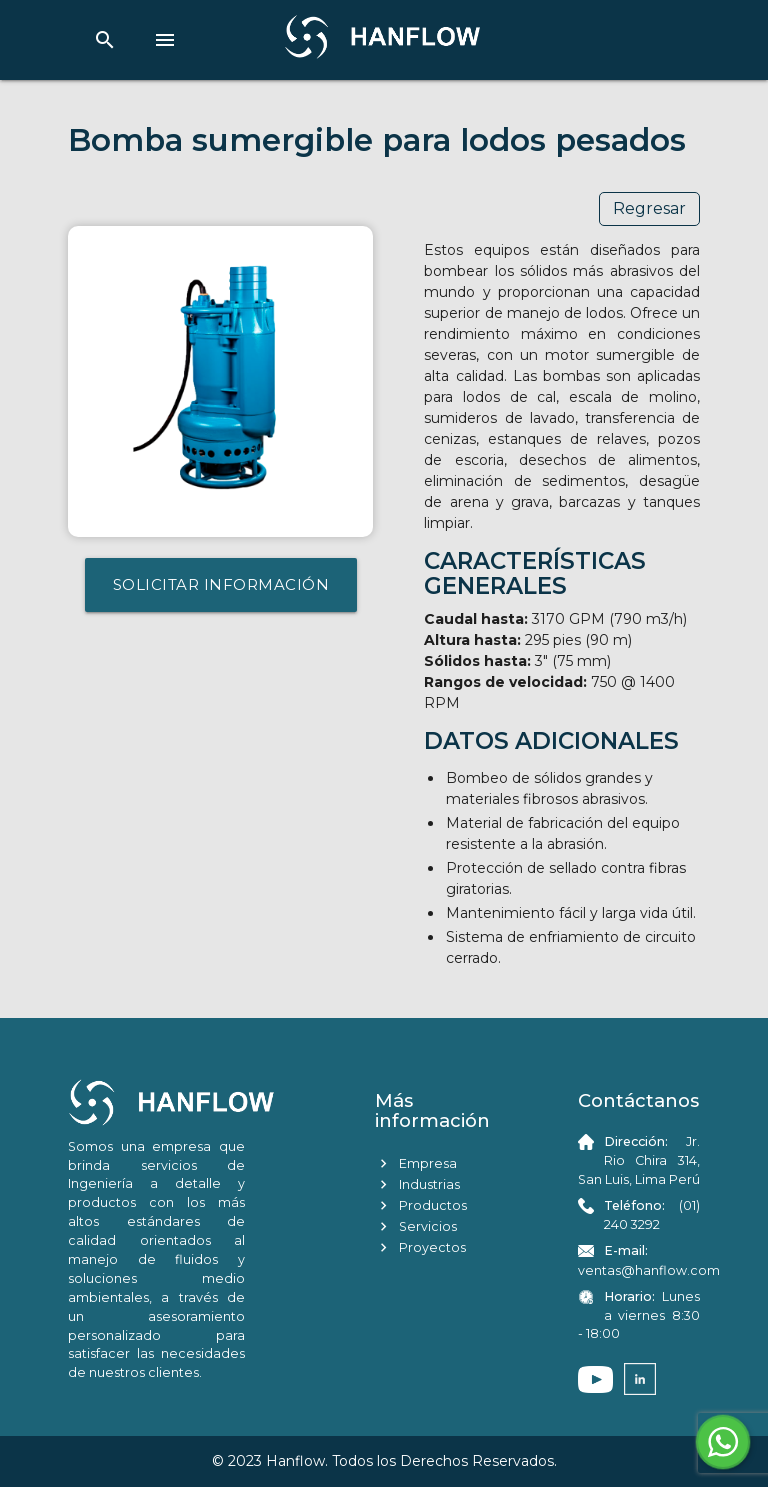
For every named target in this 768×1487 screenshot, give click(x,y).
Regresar (649, 208)
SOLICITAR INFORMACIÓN (221, 584)
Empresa (416, 1163)
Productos (421, 1205)
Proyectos (420, 1247)
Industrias (417, 1184)
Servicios (416, 1226)
